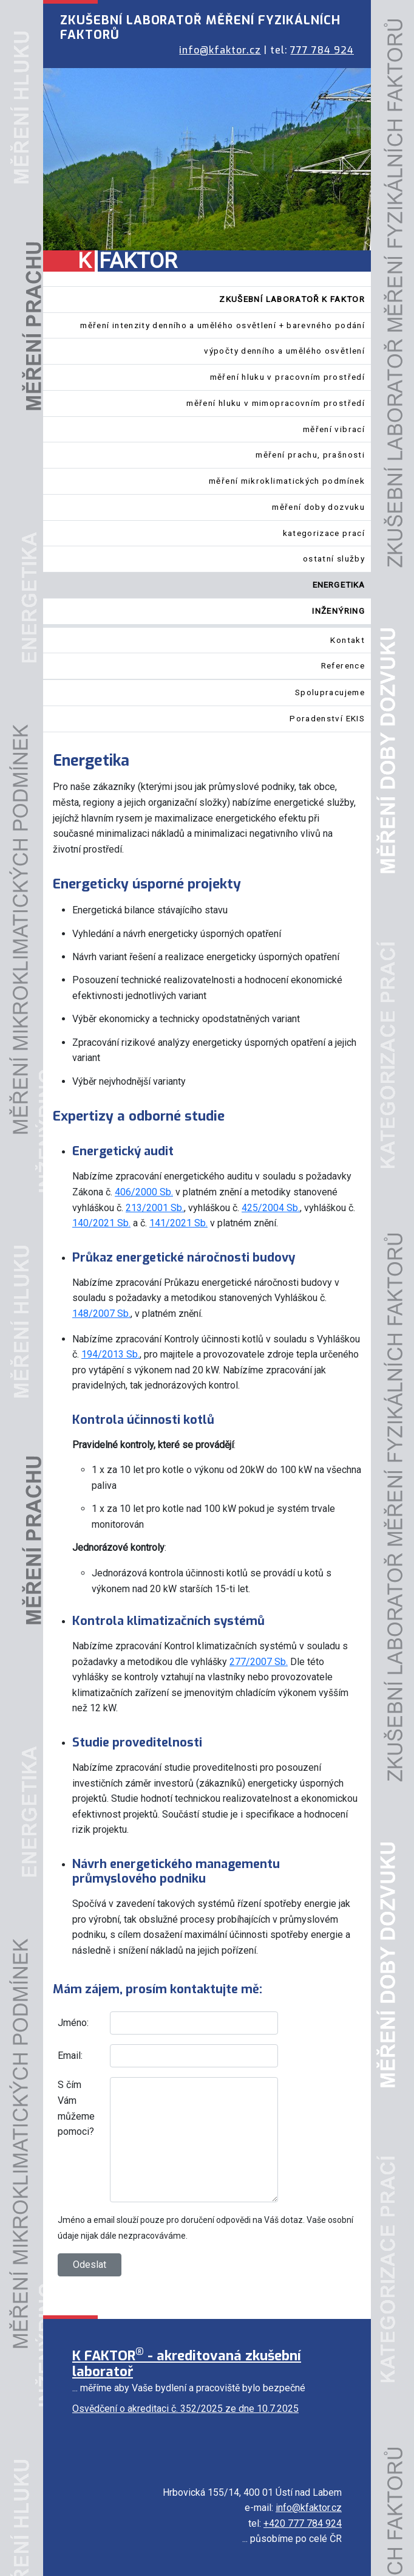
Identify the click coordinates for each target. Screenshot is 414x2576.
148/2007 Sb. (101, 1313)
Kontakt (347, 640)
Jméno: (73, 2022)
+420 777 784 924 (302, 2523)
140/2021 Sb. (101, 1223)
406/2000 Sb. (144, 1192)
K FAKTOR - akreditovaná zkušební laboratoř (186, 2364)
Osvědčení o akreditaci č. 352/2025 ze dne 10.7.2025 (185, 2408)
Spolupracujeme (330, 692)
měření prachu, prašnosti (310, 454)
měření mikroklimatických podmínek (287, 481)
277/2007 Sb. (258, 1662)
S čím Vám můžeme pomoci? (76, 2108)
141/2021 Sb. (178, 1223)
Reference (343, 665)
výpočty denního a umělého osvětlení (284, 350)
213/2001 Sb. (155, 1208)
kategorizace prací (324, 533)
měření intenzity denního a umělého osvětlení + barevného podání (222, 325)
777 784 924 (322, 50)
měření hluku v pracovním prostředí (287, 377)
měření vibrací (334, 429)
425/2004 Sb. (271, 1208)
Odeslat (89, 2264)
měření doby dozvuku (318, 507)
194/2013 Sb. (110, 1354)
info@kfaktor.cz (219, 50)
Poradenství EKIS (327, 718)
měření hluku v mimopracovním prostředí (275, 403)
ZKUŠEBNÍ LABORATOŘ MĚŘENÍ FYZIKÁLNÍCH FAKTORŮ (200, 27)
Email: (70, 2055)
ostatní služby (334, 558)
